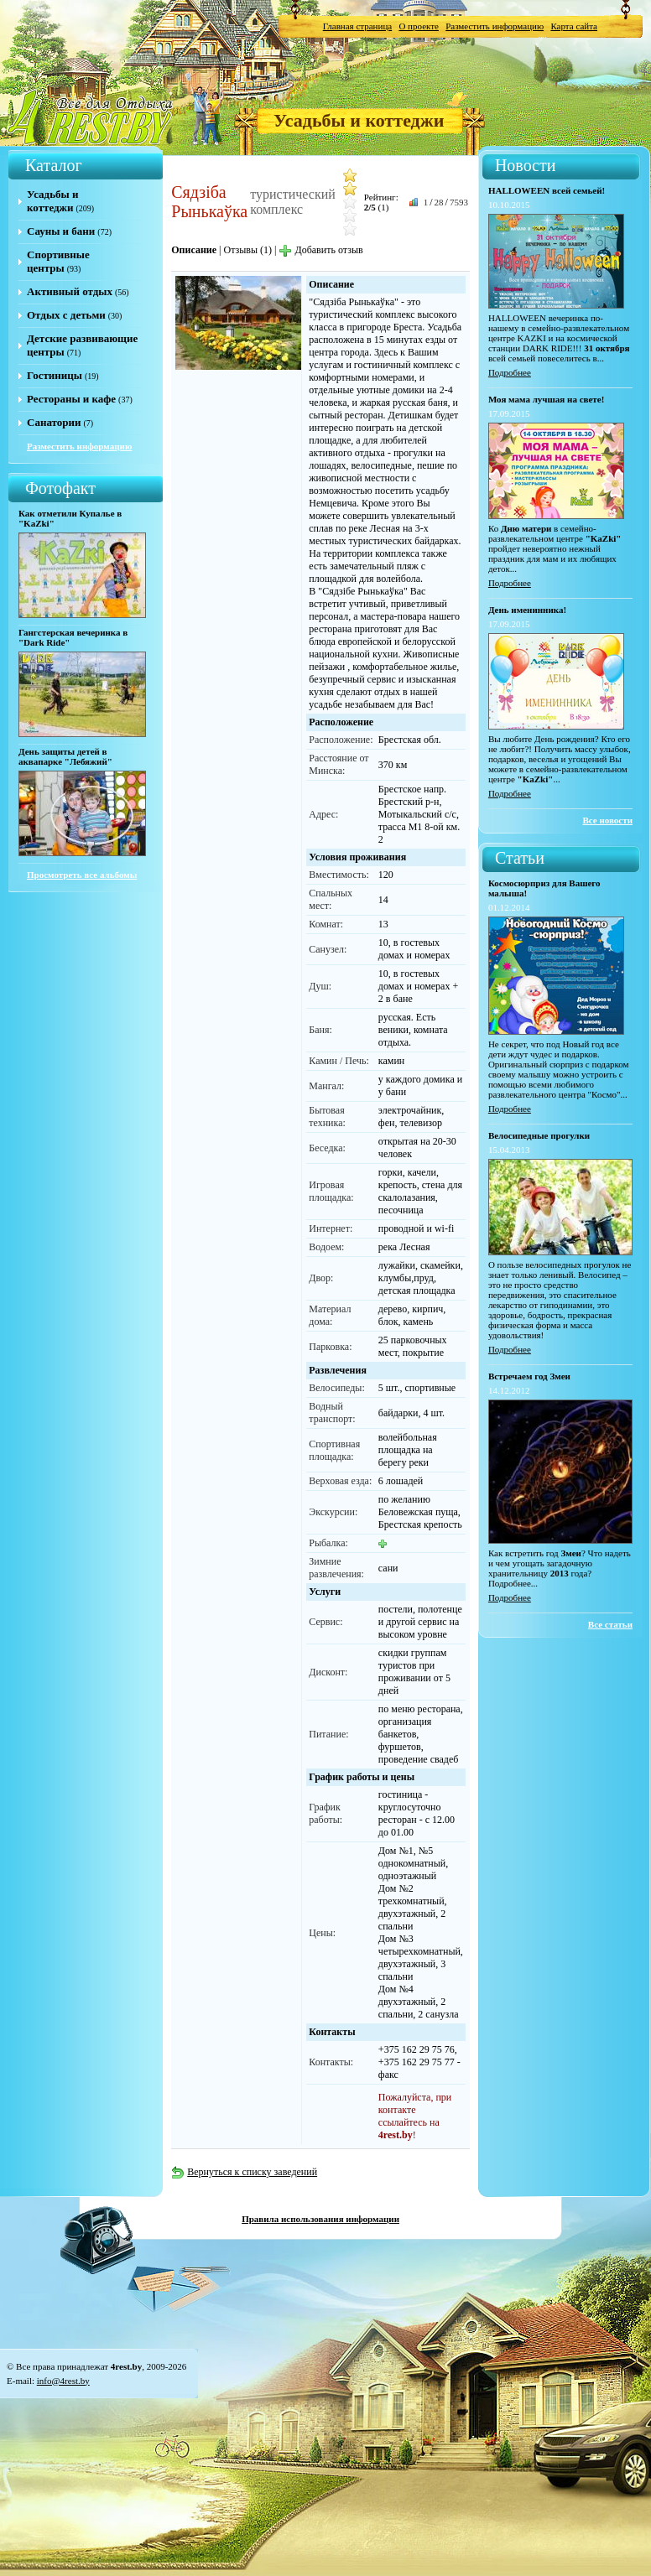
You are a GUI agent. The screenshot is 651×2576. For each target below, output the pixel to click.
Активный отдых (69, 291)
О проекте (418, 26)
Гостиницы (54, 375)
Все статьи (610, 1624)
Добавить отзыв (320, 250)
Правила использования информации (320, 2219)
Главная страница (357, 26)
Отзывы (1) (247, 250)
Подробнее (509, 372)
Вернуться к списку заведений (244, 2172)
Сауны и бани (61, 231)
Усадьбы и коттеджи (358, 120)
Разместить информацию (494, 26)
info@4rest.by (63, 2381)
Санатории (54, 422)
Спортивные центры (58, 261)
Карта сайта (573, 26)
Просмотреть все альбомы (82, 875)
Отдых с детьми (66, 315)
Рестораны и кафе (71, 398)
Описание (193, 250)
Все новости (607, 820)
